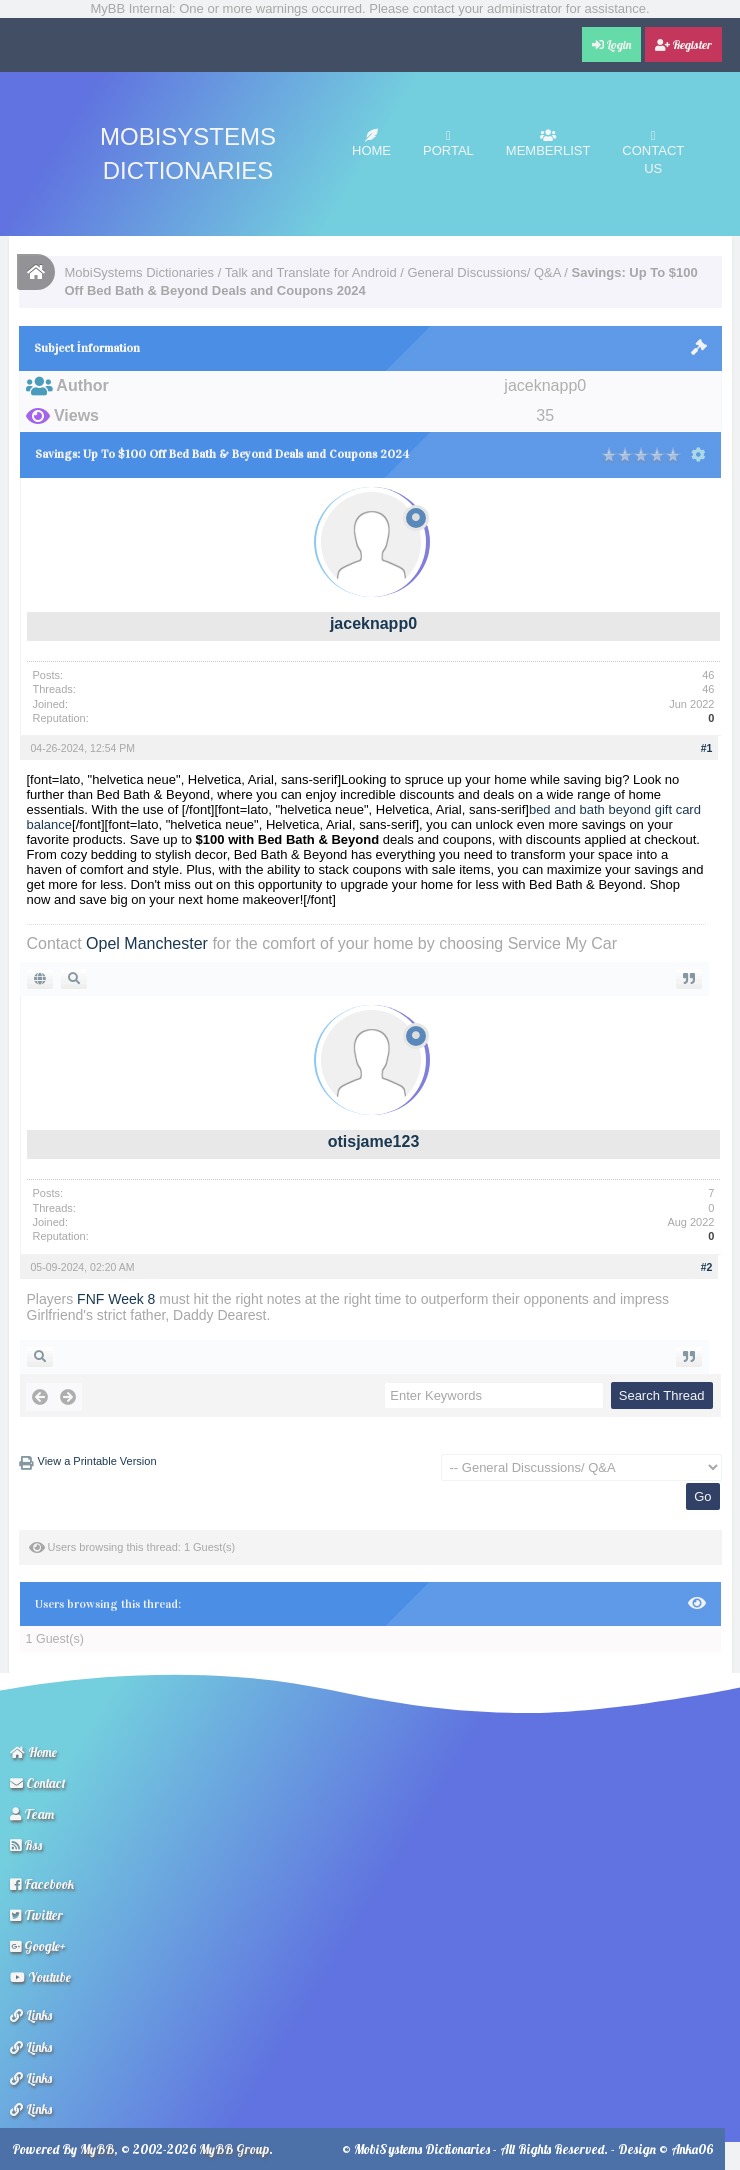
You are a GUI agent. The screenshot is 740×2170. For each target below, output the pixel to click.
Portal (448, 143)
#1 (707, 748)
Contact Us (653, 152)
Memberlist (548, 143)
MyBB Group (234, 2149)
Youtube (40, 1977)
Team (32, 1814)
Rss (26, 1845)
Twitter (36, 1915)
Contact (38, 1783)
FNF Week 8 (116, 1299)
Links (31, 2015)
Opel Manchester (147, 943)
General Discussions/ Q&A (484, 272)
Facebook (42, 1884)
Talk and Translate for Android (311, 272)
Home (371, 143)
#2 (707, 1267)
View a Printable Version (97, 1461)
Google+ (38, 1946)
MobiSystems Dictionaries (140, 272)
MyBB (97, 2149)
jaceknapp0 (373, 623)
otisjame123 (374, 1141)
